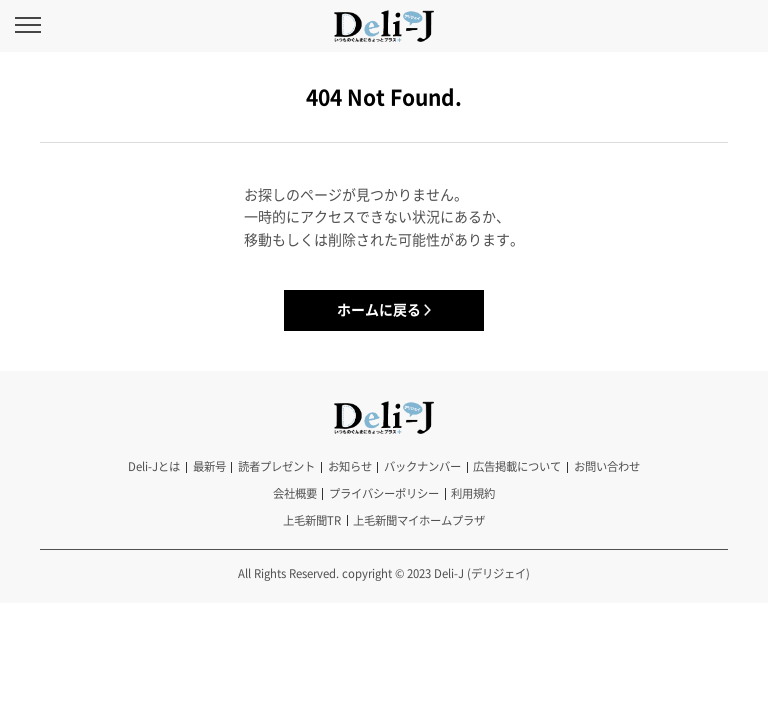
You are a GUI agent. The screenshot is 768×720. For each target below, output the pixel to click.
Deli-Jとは (154, 466)
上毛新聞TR (312, 520)
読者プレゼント (276, 466)
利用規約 (473, 493)
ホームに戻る (379, 309)
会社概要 (295, 493)
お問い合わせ (607, 466)
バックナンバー (422, 466)
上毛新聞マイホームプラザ (419, 520)
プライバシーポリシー (384, 493)
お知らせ (350, 466)
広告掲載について (517, 466)
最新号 (209, 466)
